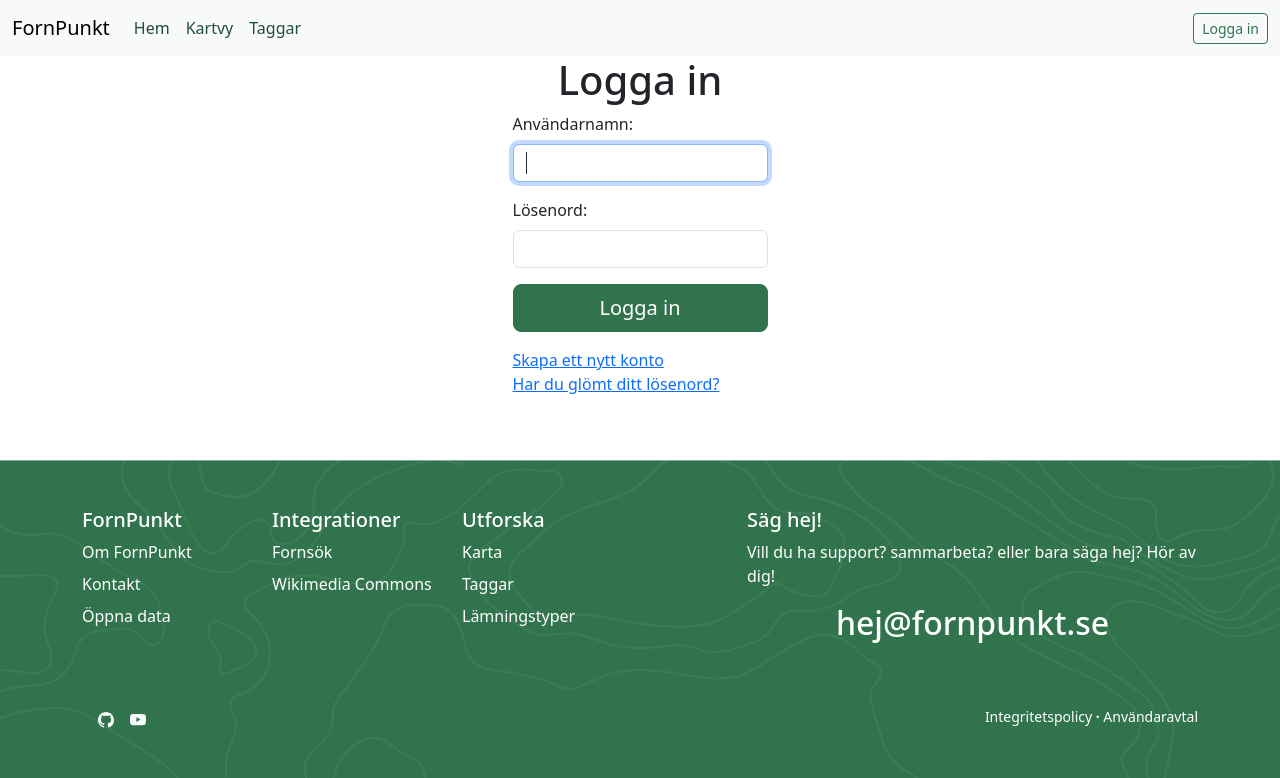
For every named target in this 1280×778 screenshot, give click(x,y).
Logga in (1230, 28)
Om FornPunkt (137, 552)
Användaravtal (1150, 716)
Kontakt (111, 584)
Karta (482, 552)
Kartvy (210, 28)
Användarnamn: (573, 124)
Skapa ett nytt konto (588, 360)
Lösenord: (550, 210)
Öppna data (126, 616)
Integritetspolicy (1038, 716)
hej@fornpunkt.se (972, 622)
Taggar (275, 28)
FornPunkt (61, 27)
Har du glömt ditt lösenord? (616, 384)
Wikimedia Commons (352, 584)
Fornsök (302, 552)
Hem (152, 28)
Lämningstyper (518, 616)
